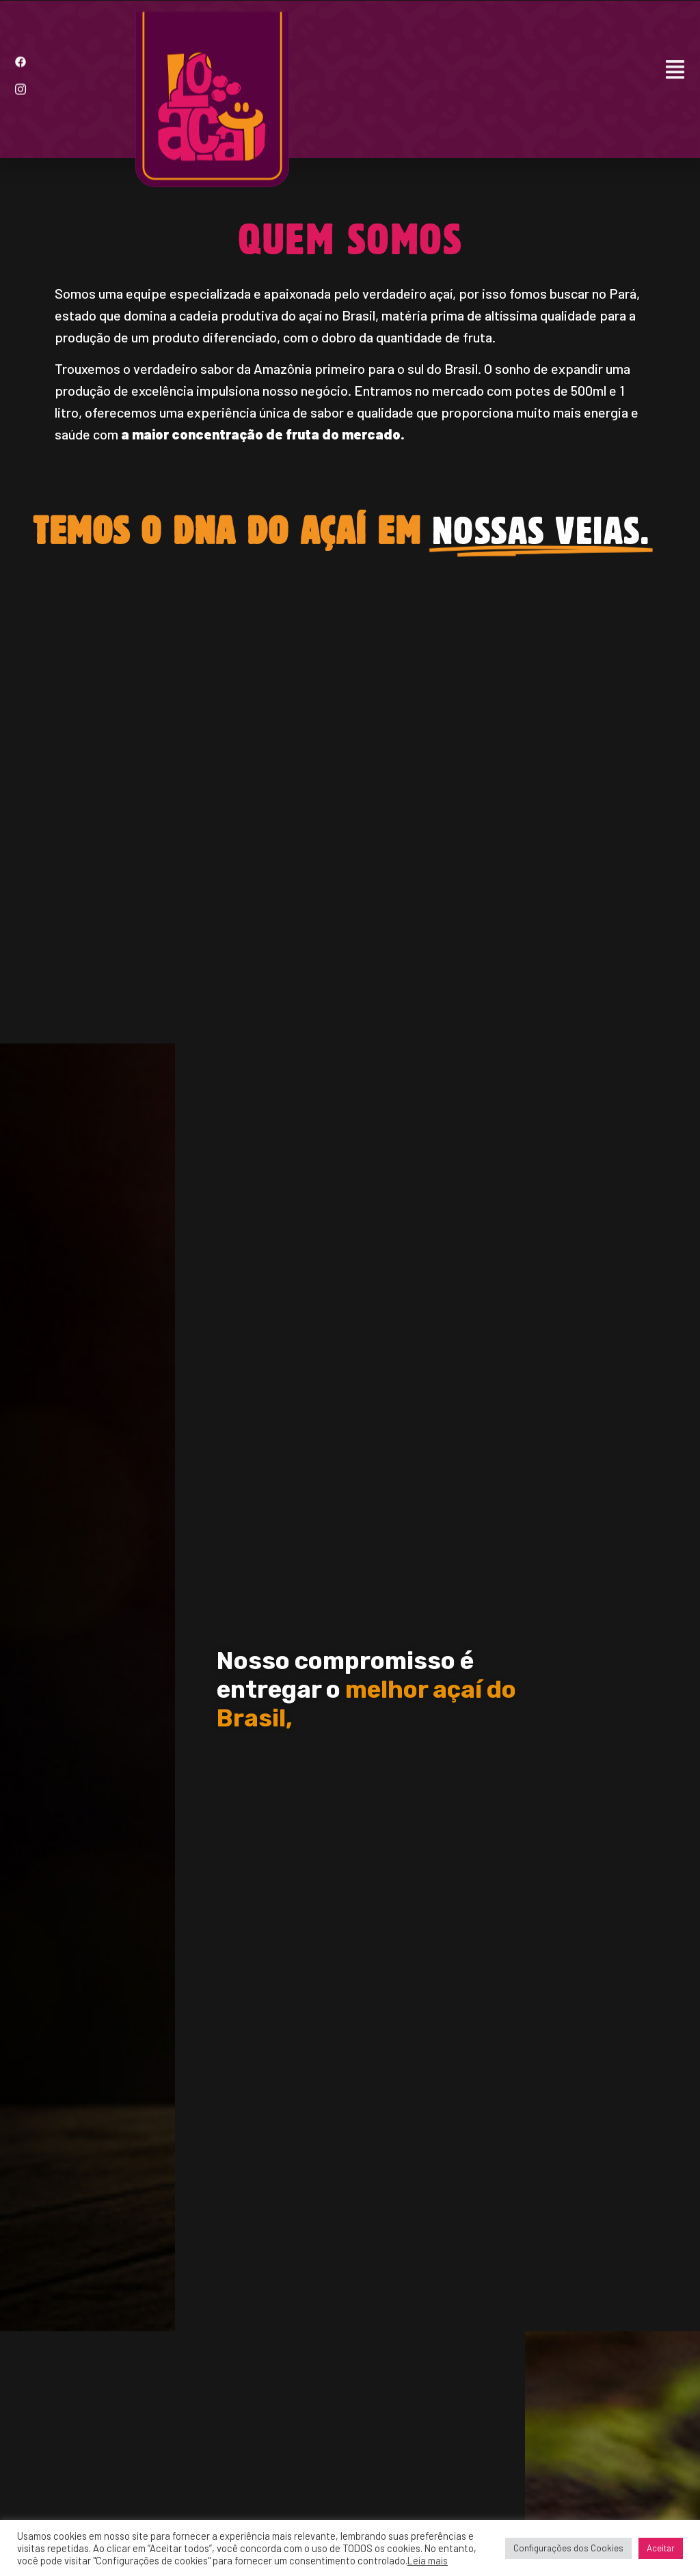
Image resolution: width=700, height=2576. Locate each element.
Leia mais (427, 2560)
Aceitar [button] (661, 2548)
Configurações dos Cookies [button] (568, 2548)
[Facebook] (20, 52)
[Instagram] (20, 80)
